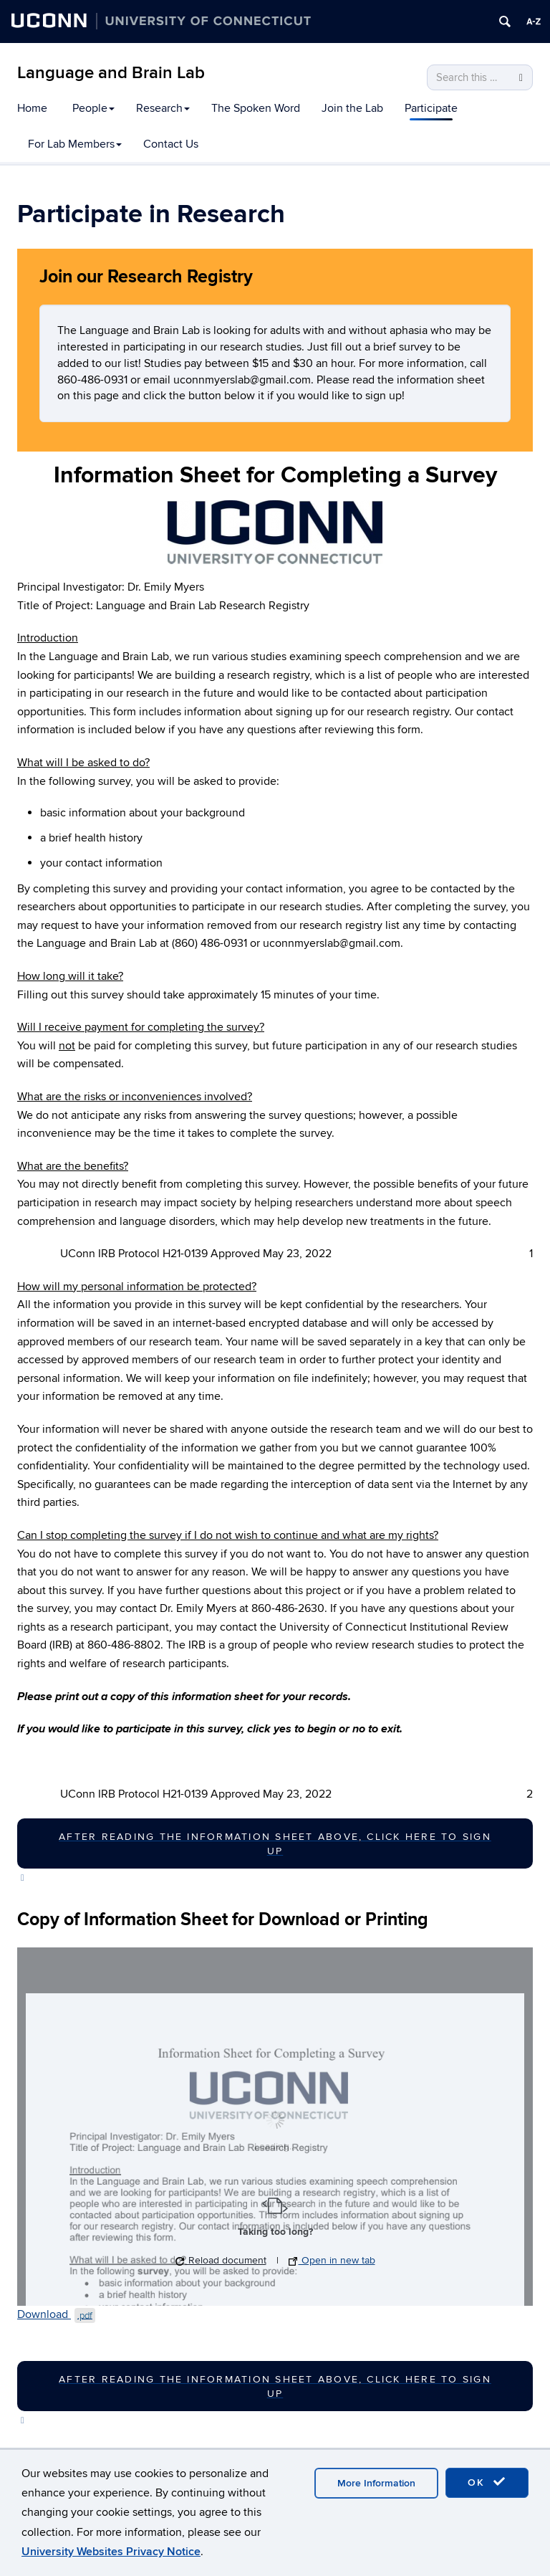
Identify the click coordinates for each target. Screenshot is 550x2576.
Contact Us (170, 144)
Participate (431, 108)
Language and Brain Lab (111, 72)
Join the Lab (352, 108)
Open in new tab (332, 2260)
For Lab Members (75, 144)
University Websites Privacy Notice (111, 2551)
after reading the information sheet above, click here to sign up (275, 1844)
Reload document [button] (220, 2260)
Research (163, 108)
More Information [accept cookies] (376, 2483)
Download (56, 2314)
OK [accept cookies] (487, 2482)
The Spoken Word (255, 108)
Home (32, 108)
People (93, 108)
